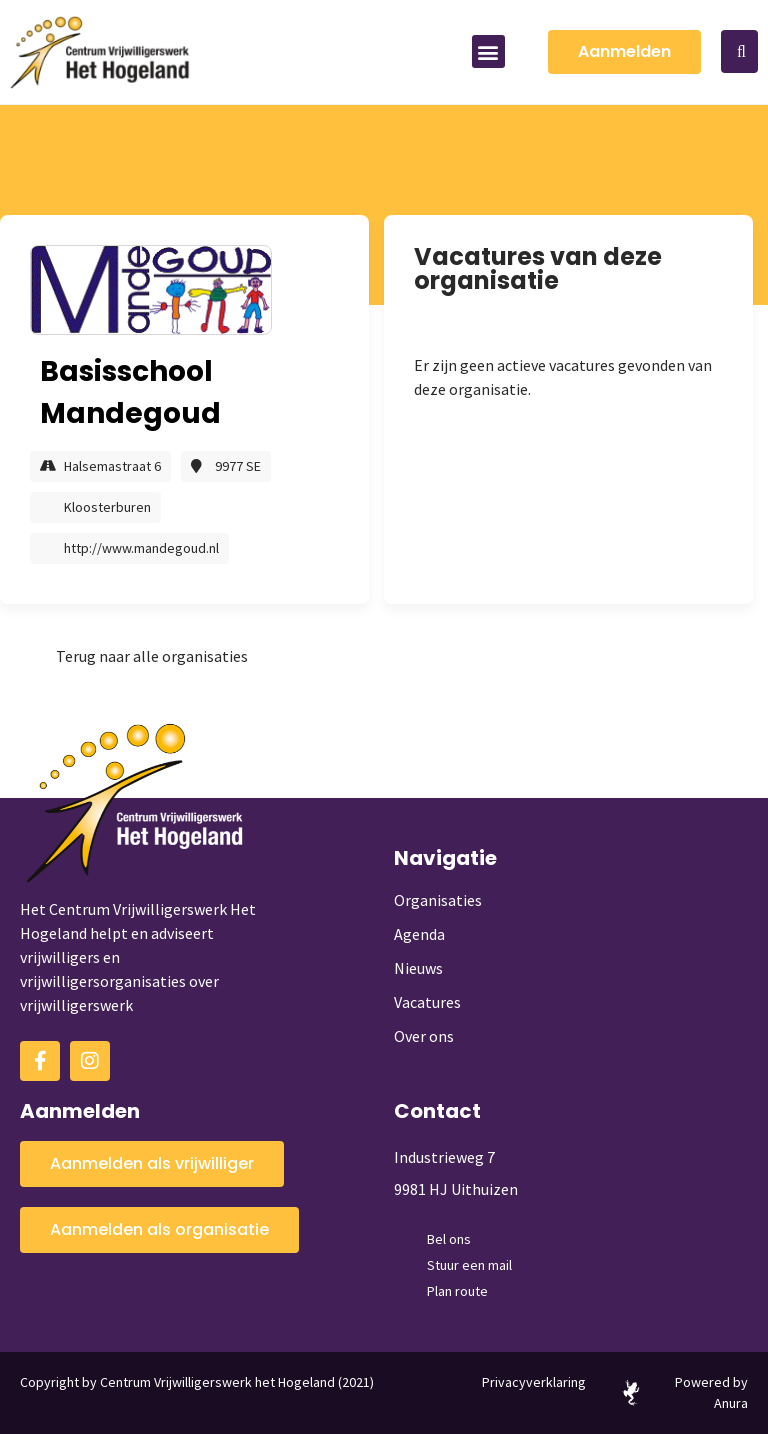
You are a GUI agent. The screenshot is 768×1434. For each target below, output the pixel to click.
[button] (488, 51)
